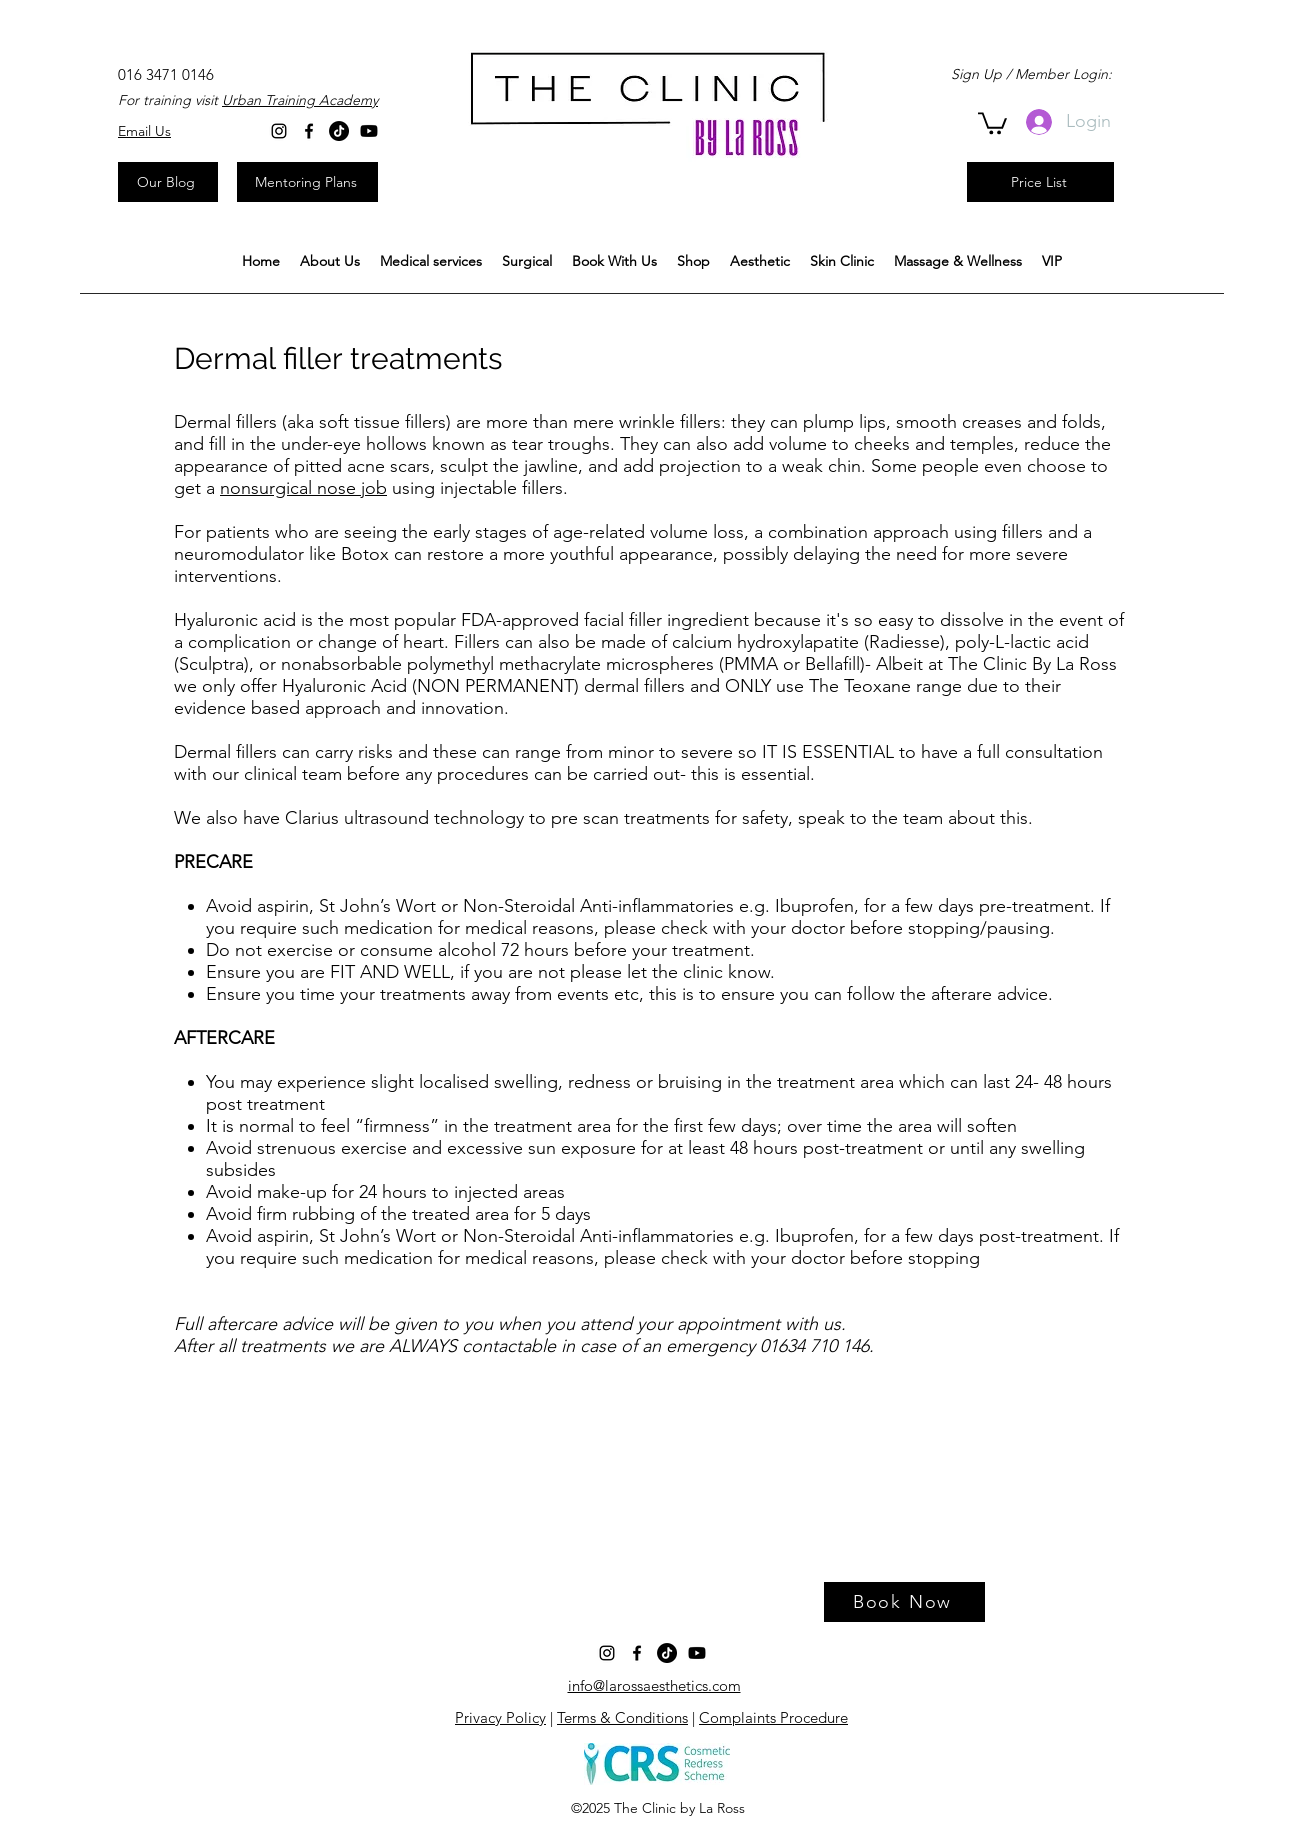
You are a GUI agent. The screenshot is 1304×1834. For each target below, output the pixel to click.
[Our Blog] (168, 182)
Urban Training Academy (300, 100)
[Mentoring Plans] (307, 182)
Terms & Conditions (622, 1717)
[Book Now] (904, 1602)
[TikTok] (339, 131)
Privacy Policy (500, 1717)
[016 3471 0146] (166, 75)
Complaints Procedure (773, 1717)
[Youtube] (369, 131)
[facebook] (309, 131)
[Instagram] (279, 131)
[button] (431, 261)
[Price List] (1040, 182)
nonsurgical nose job (303, 488)
